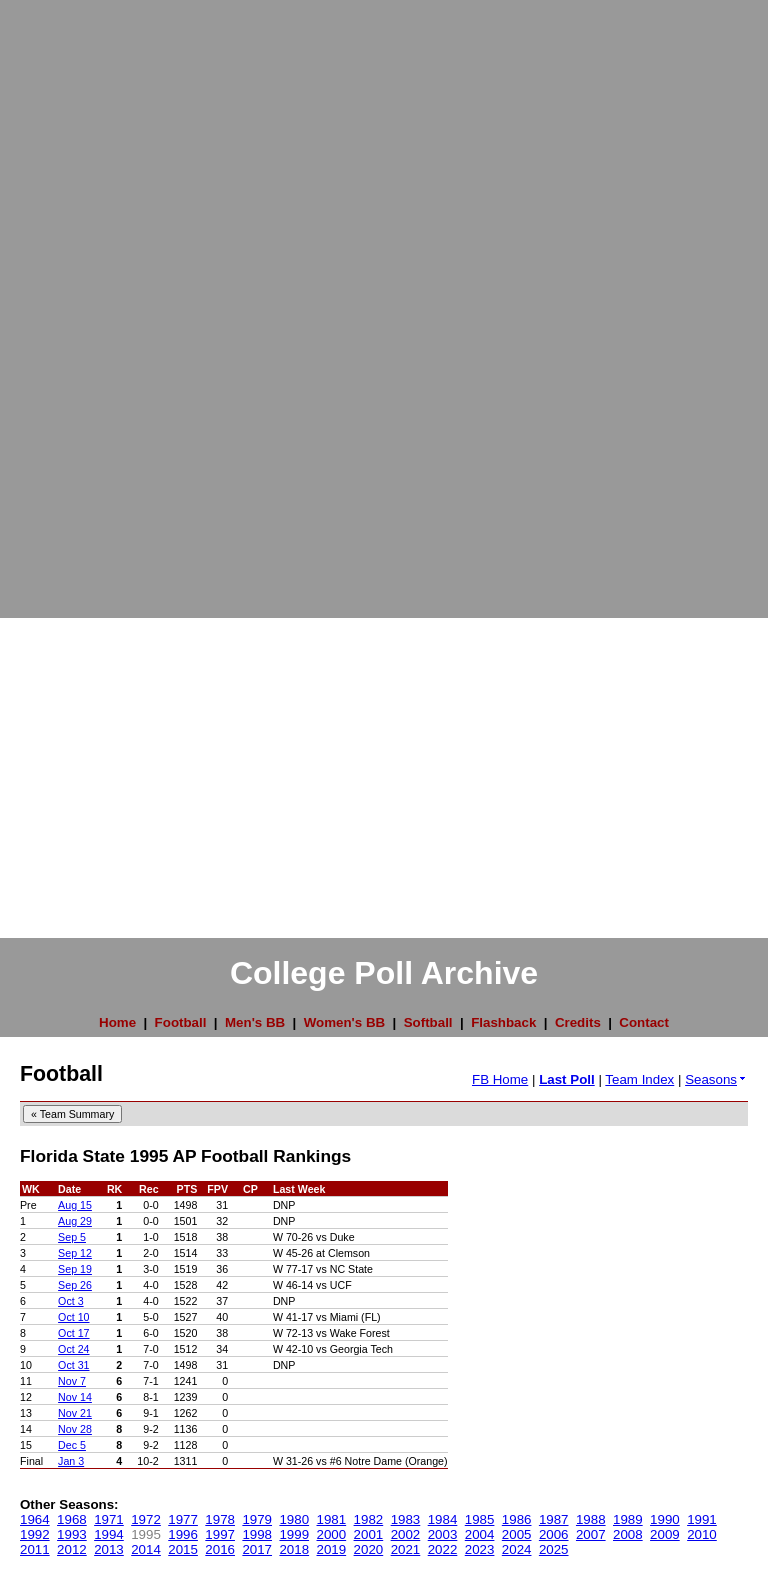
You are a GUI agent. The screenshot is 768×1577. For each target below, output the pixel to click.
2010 (702, 1534)
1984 (443, 1519)
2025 (554, 1549)
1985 (480, 1519)
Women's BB (344, 1022)
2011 (35, 1549)
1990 (665, 1519)
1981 (332, 1519)
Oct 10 (73, 1317)
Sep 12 (75, 1253)
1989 (628, 1519)
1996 (183, 1534)
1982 (369, 1519)
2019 (332, 1549)
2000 (332, 1534)
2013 (109, 1549)
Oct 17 (73, 1333)
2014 (146, 1549)
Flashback (503, 1022)
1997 (220, 1534)
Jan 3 (71, 1461)
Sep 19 (75, 1269)
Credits (578, 1022)
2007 (591, 1534)
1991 (702, 1519)
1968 (72, 1519)
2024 (517, 1549)
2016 (220, 1549)
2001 (369, 1534)
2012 (72, 1549)
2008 (628, 1534)
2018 (294, 1549)
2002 (406, 1534)
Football (181, 1022)
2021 (406, 1549)
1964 (35, 1519)
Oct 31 (73, 1365)
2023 (480, 1549)
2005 (517, 1534)
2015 (183, 1549)
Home (117, 1022)
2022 (443, 1549)
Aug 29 (75, 1221)
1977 (183, 1519)
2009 (665, 1534)
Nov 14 (75, 1397)
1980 (294, 1519)
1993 (72, 1534)
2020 (369, 1549)
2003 (443, 1534)
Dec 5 (72, 1445)
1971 (109, 1519)
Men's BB (255, 1022)
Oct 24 (73, 1349)
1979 (257, 1519)
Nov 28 (75, 1429)
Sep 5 (72, 1237)
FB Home (500, 1079)
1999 (294, 1534)
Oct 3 (70, 1301)
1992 (35, 1534)
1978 (220, 1519)
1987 (554, 1519)
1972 (146, 1519)
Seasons (716, 1079)
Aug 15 (75, 1205)
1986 (517, 1519)
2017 (257, 1549)
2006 (554, 1534)
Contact (644, 1022)
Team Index (639, 1079)
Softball (428, 1022)
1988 (591, 1519)
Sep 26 (75, 1285)
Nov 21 (75, 1413)
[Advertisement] (80, 300)
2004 (480, 1534)
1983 (406, 1519)
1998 (257, 1534)
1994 (109, 1534)
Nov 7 (72, 1381)
